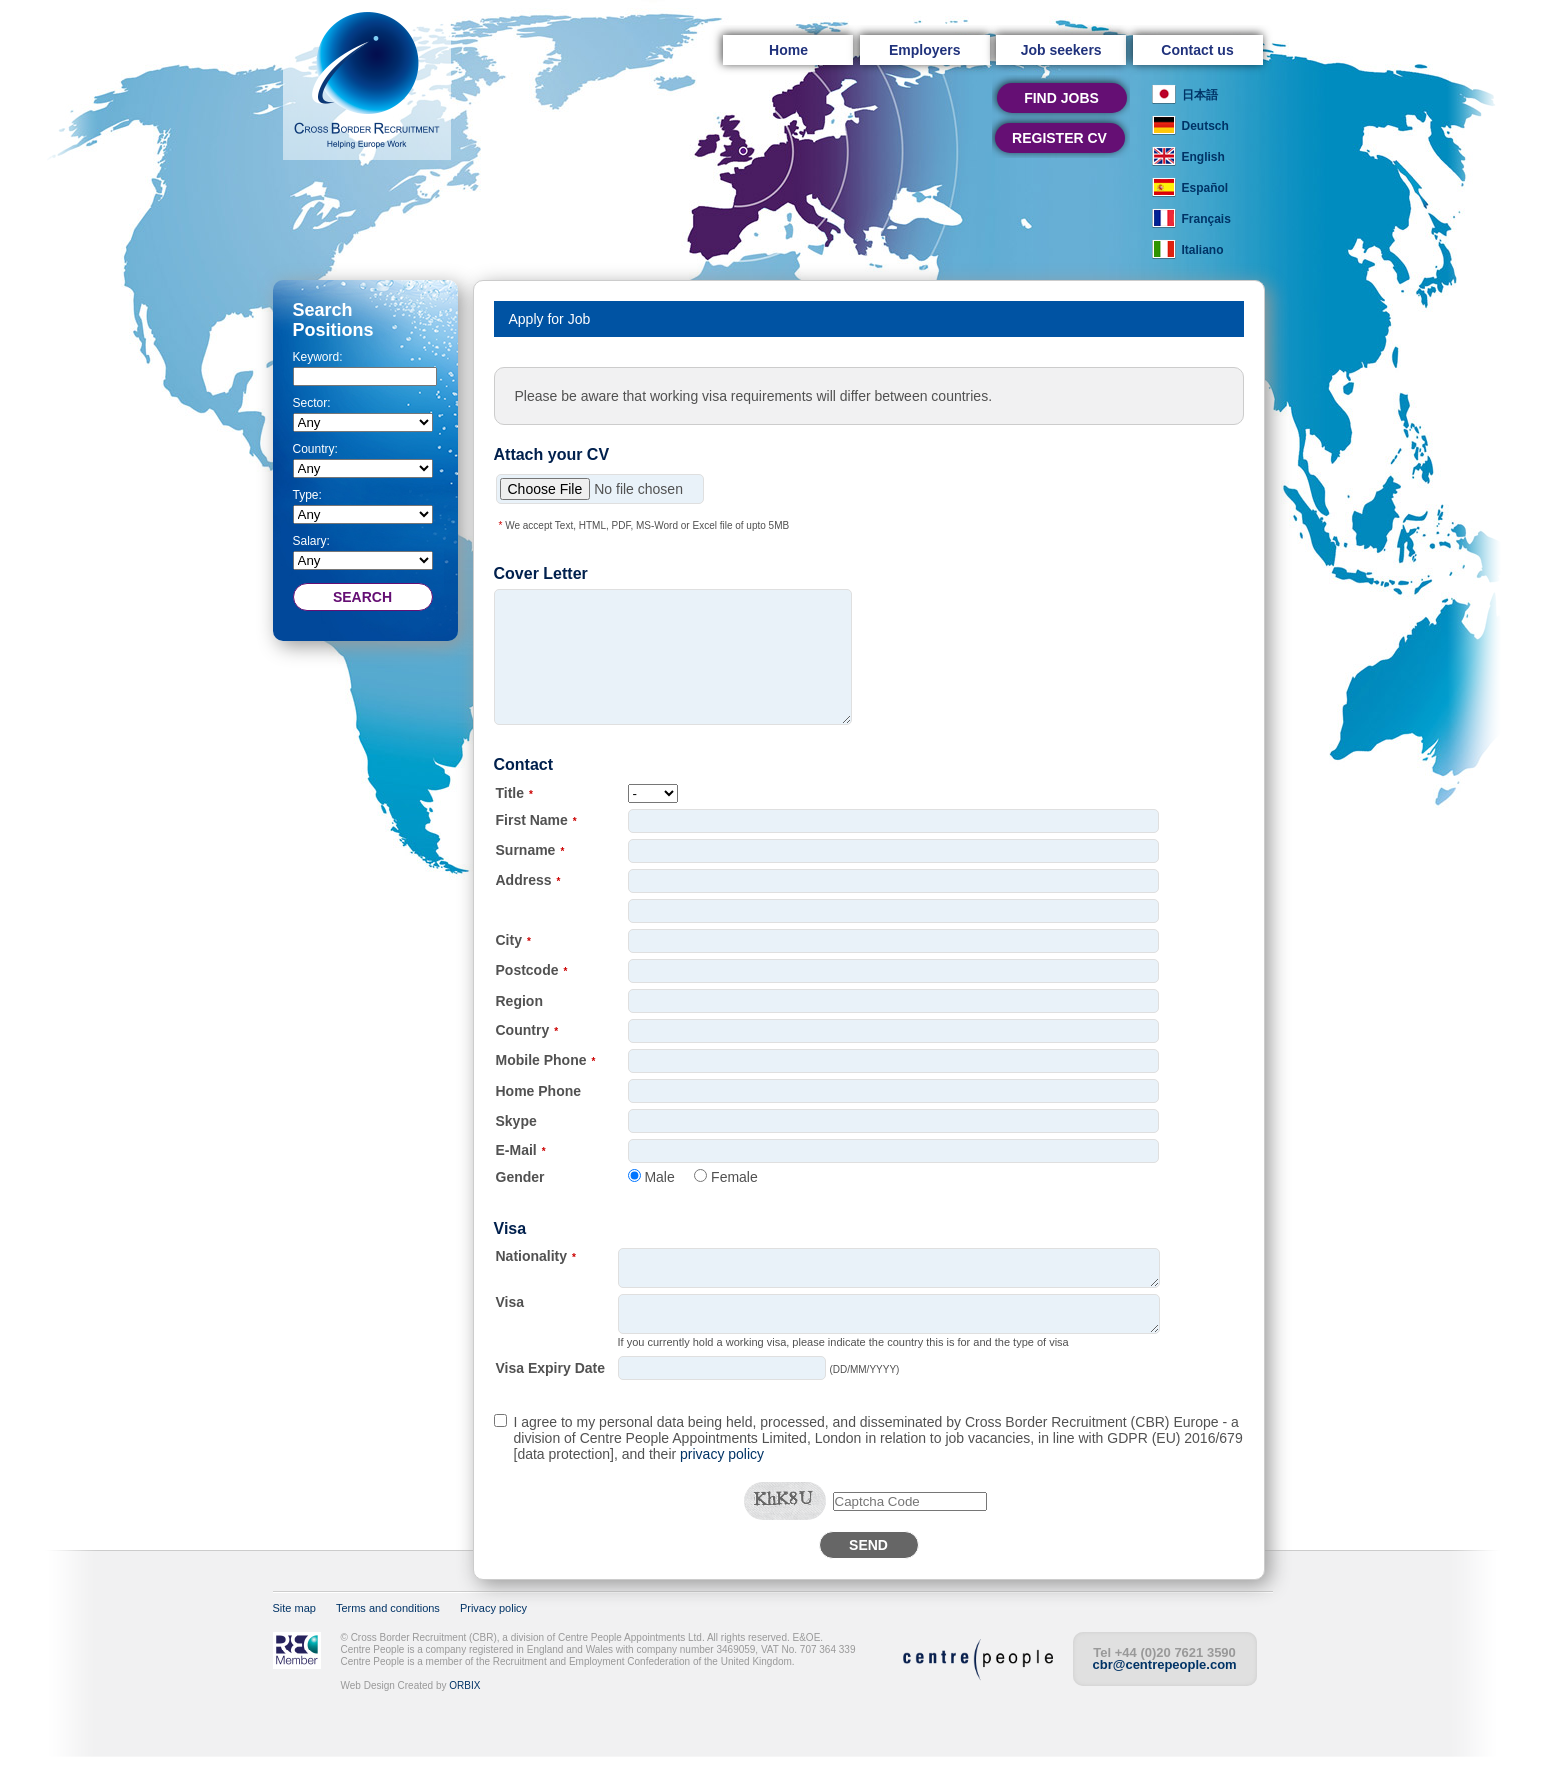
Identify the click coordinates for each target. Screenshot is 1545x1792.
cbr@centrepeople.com (1165, 1700)
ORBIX (464, 1721)
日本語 (1200, 95)
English (1203, 157)
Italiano (1203, 250)
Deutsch (1205, 126)
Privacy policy (493, 1644)
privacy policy (722, 1490)
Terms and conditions (388, 1644)
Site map (294, 1644)
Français (1206, 219)
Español (1205, 188)
